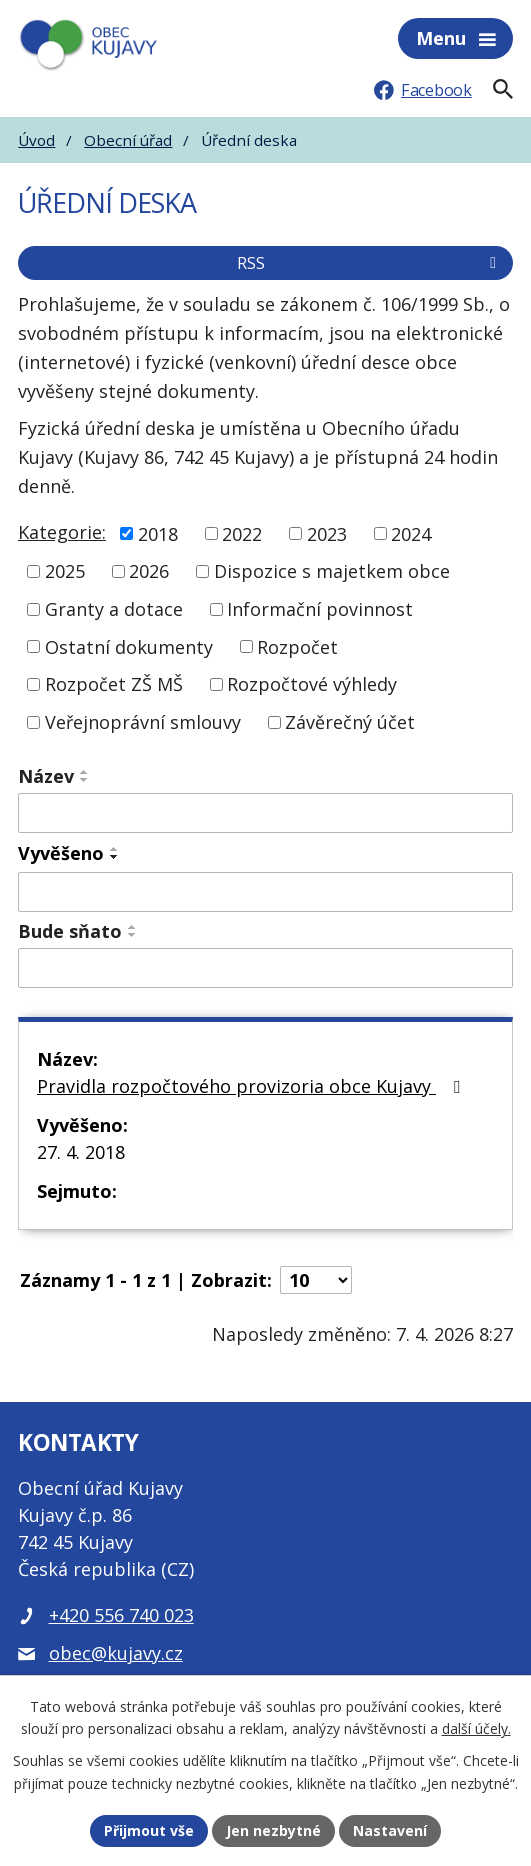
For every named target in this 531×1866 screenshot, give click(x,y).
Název (46, 776)
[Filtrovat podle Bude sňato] (265, 968)
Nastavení (390, 1830)
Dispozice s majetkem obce (332, 571)
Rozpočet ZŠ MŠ (114, 684)
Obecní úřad (128, 140)
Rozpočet (297, 646)
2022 (242, 533)
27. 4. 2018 (81, 1152)
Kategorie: (62, 532)
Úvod (36, 140)
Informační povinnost (320, 609)
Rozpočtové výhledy (312, 684)
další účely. (476, 1729)
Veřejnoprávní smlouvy (143, 722)
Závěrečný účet (350, 722)
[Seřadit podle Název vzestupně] (85, 772)
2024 (411, 533)
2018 (158, 533)
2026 (149, 571)
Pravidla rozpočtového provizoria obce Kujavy (252, 1086)
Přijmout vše (149, 1830)
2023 (327, 533)
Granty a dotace (114, 609)
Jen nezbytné (273, 1830)
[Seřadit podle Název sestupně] (85, 780)
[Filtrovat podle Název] (265, 813)
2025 (65, 571)
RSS (370, 263)
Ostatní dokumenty (129, 646)
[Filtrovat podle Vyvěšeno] (265, 892)
